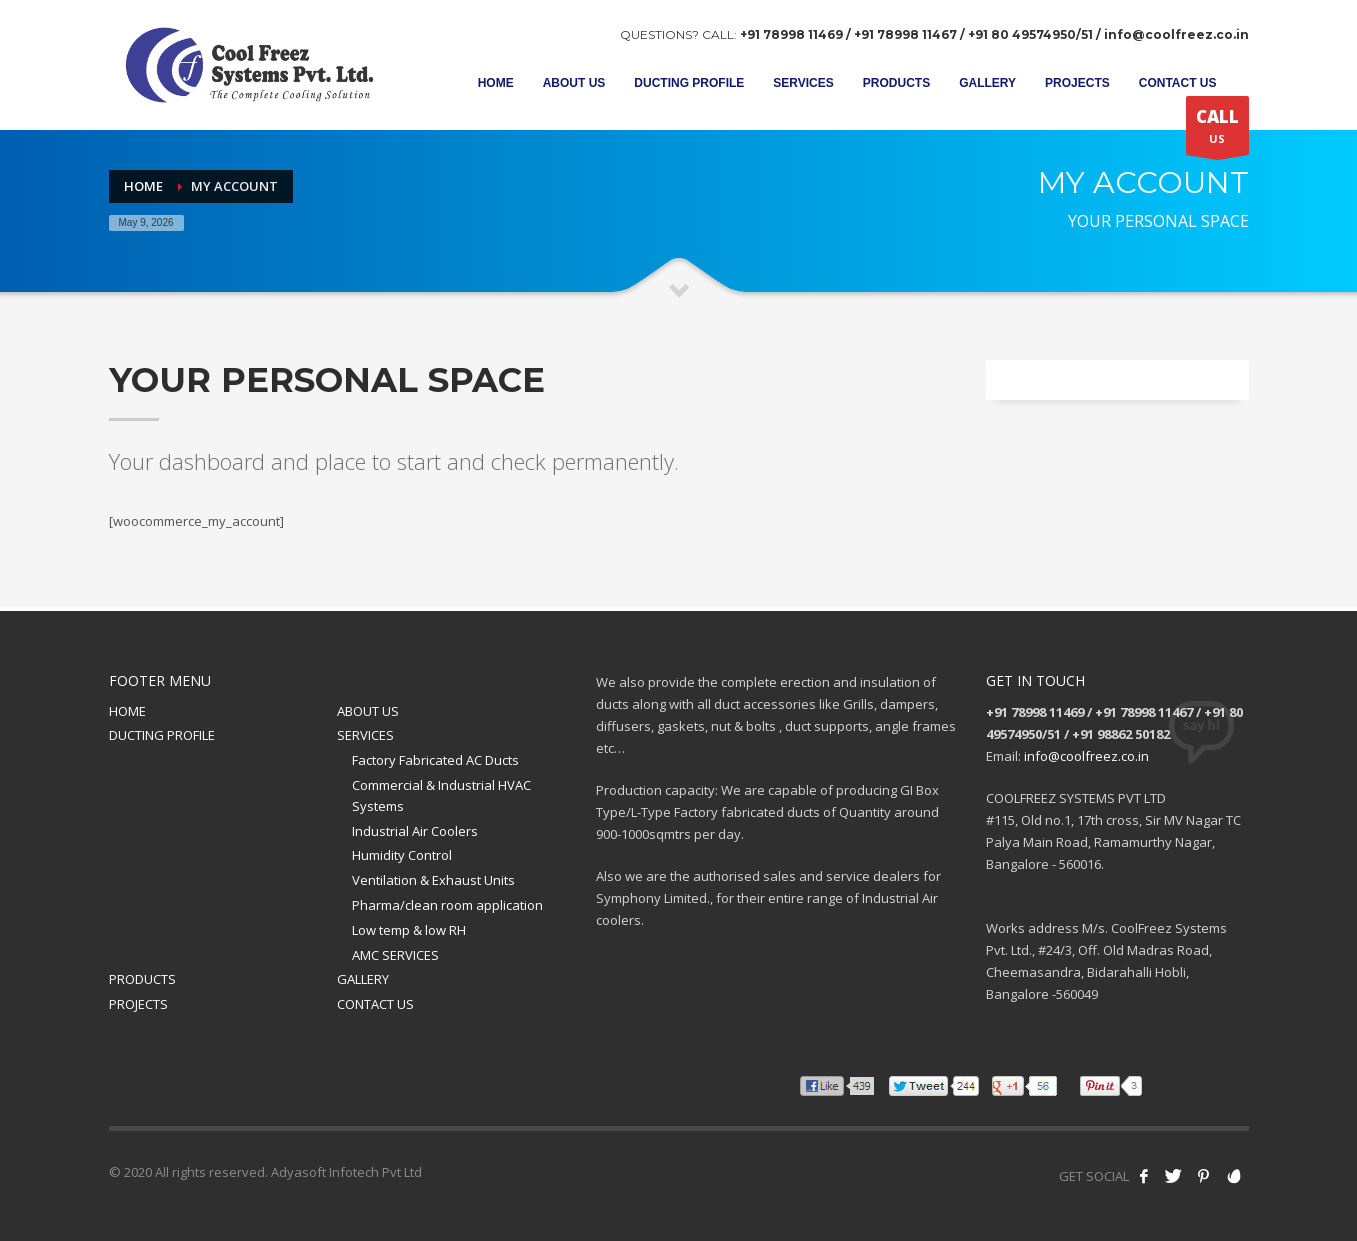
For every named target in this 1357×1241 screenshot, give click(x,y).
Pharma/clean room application (447, 905)
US (1217, 130)
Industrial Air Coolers (415, 831)
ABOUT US (368, 711)
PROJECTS (138, 1004)
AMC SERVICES (395, 955)
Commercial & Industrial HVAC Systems (441, 795)
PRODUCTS (142, 979)
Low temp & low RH (409, 930)
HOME (127, 711)
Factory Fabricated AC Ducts (435, 760)
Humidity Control (402, 855)
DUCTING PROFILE (162, 735)
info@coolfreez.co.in (1086, 756)
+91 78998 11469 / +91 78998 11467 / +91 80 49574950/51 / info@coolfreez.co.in (994, 34)
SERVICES (365, 735)
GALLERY (363, 979)
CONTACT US (375, 1004)
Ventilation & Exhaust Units (433, 880)
